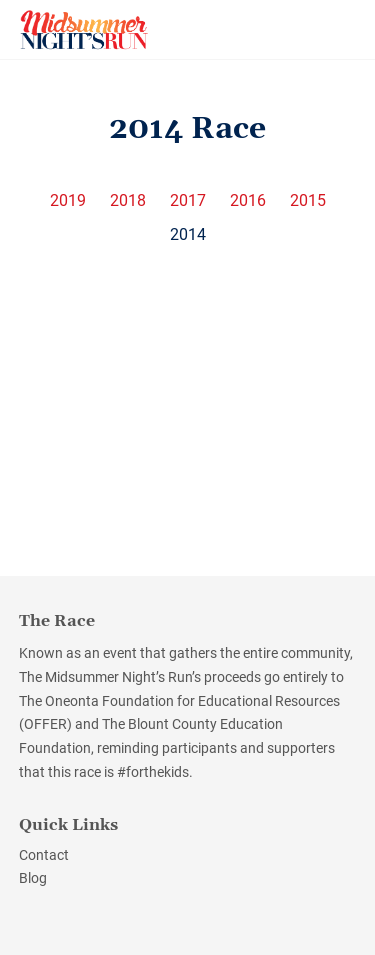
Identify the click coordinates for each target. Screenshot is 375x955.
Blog (33, 878)
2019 (68, 201)
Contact (44, 855)
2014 (188, 235)
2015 (308, 201)
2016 (248, 201)
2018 (128, 201)
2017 (188, 201)
